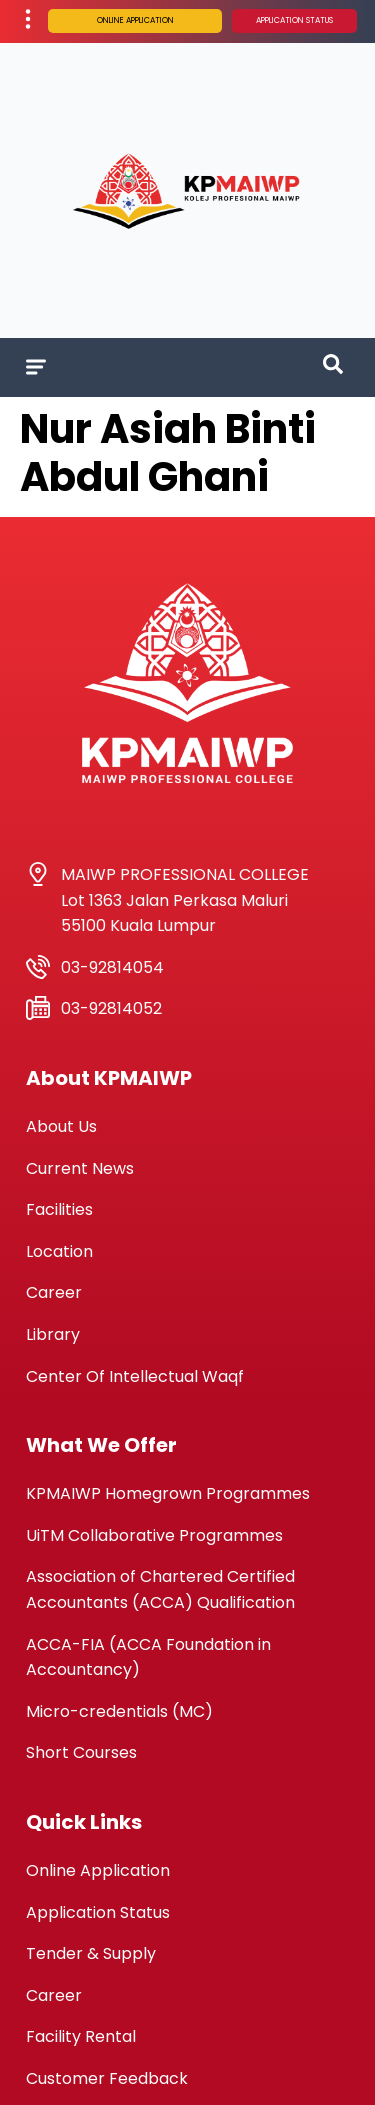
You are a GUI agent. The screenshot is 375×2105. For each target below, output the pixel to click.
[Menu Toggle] (36, 367)
